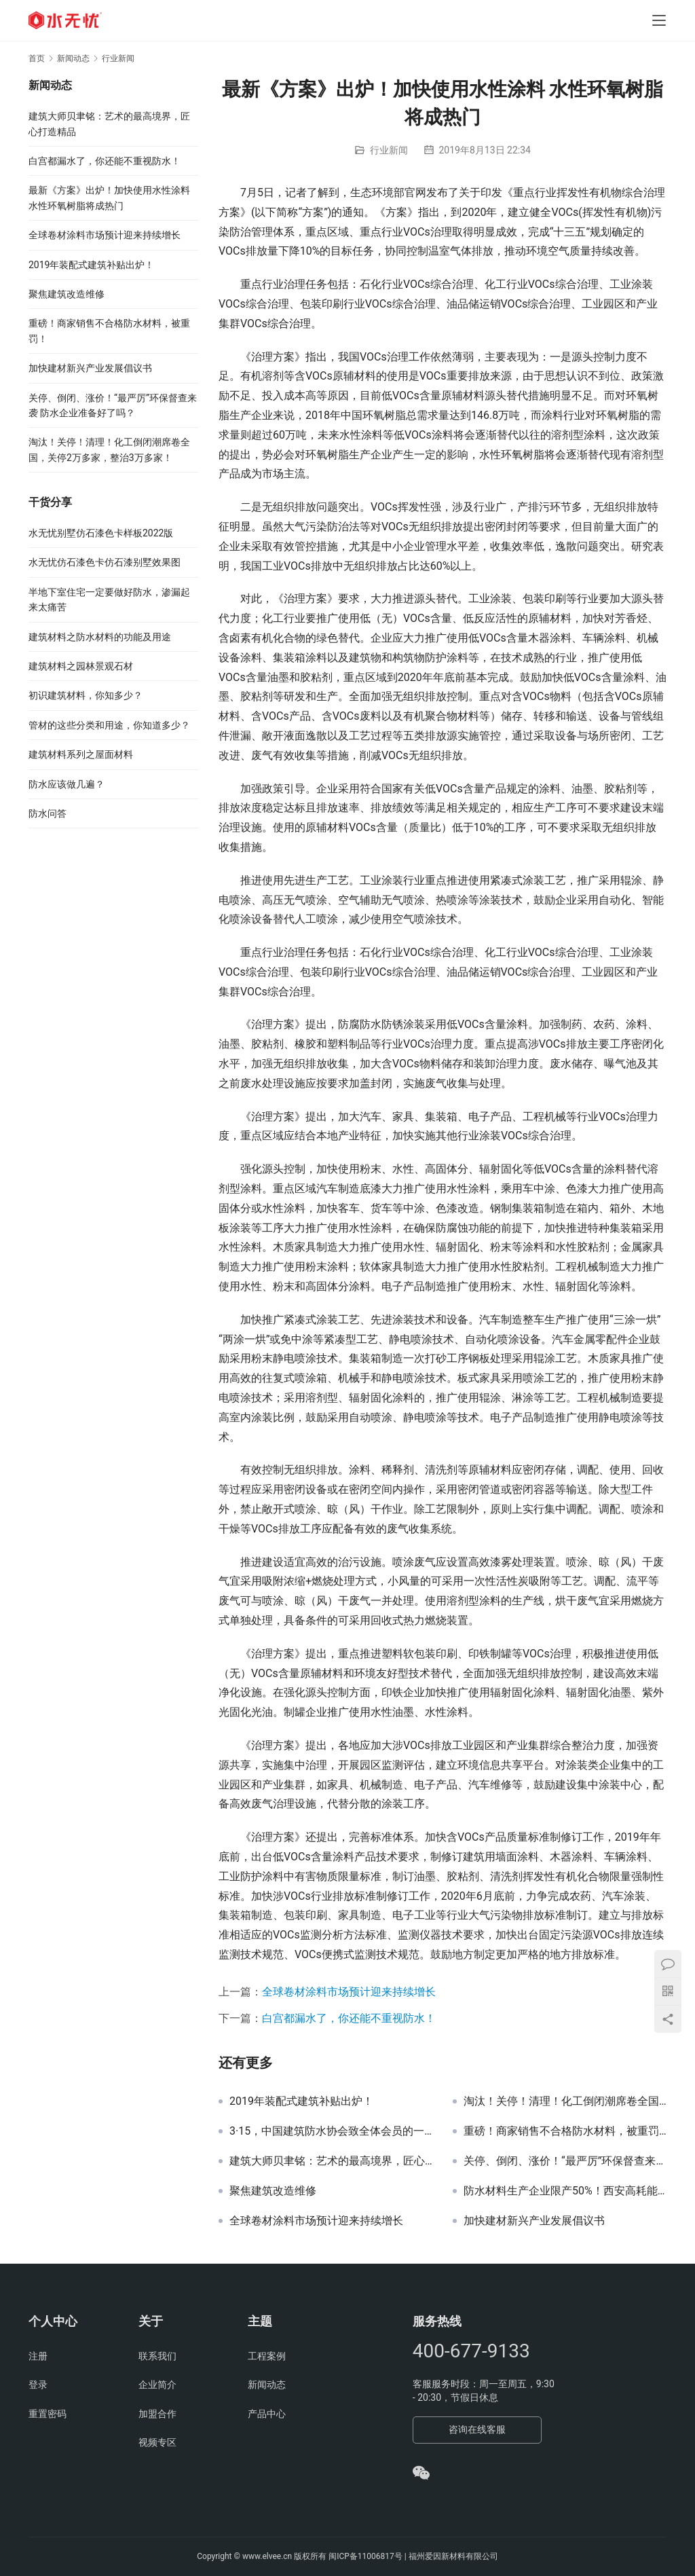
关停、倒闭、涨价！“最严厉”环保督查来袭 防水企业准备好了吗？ (565, 2161)
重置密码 (48, 2413)
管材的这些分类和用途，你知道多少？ (109, 725)
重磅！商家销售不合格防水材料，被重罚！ (565, 2131)
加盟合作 (157, 2413)
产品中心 (267, 2413)
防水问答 (48, 813)
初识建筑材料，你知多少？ (86, 695)
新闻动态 (267, 2384)
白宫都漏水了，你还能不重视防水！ (349, 2018)
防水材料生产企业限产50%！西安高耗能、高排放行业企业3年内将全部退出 (565, 2191)
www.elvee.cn (267, 2556)
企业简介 (157, 2384)
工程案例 (267, 2356)
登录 (38, 2384)
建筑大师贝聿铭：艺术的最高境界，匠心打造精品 (330, 2161)
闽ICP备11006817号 (365, 2556)
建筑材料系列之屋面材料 (81, 754)
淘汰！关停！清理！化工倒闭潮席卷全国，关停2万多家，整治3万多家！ (565, 2101)
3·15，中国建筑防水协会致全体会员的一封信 (330, 2131)
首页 (37, 58)
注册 (38, 2356)
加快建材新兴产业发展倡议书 (534, 2221)
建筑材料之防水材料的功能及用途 (100, 636)
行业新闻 (389, 150)
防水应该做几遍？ (67, 784)
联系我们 (157, 2356)
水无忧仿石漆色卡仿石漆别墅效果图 (105, 562)
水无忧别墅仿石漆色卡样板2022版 (101, 533)
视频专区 (157, 2442)
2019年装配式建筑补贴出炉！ (301, 2101)
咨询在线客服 (477, 2429)
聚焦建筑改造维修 (272, 2191)
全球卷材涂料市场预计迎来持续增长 (349, 1991)
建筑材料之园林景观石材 (81, 666)
